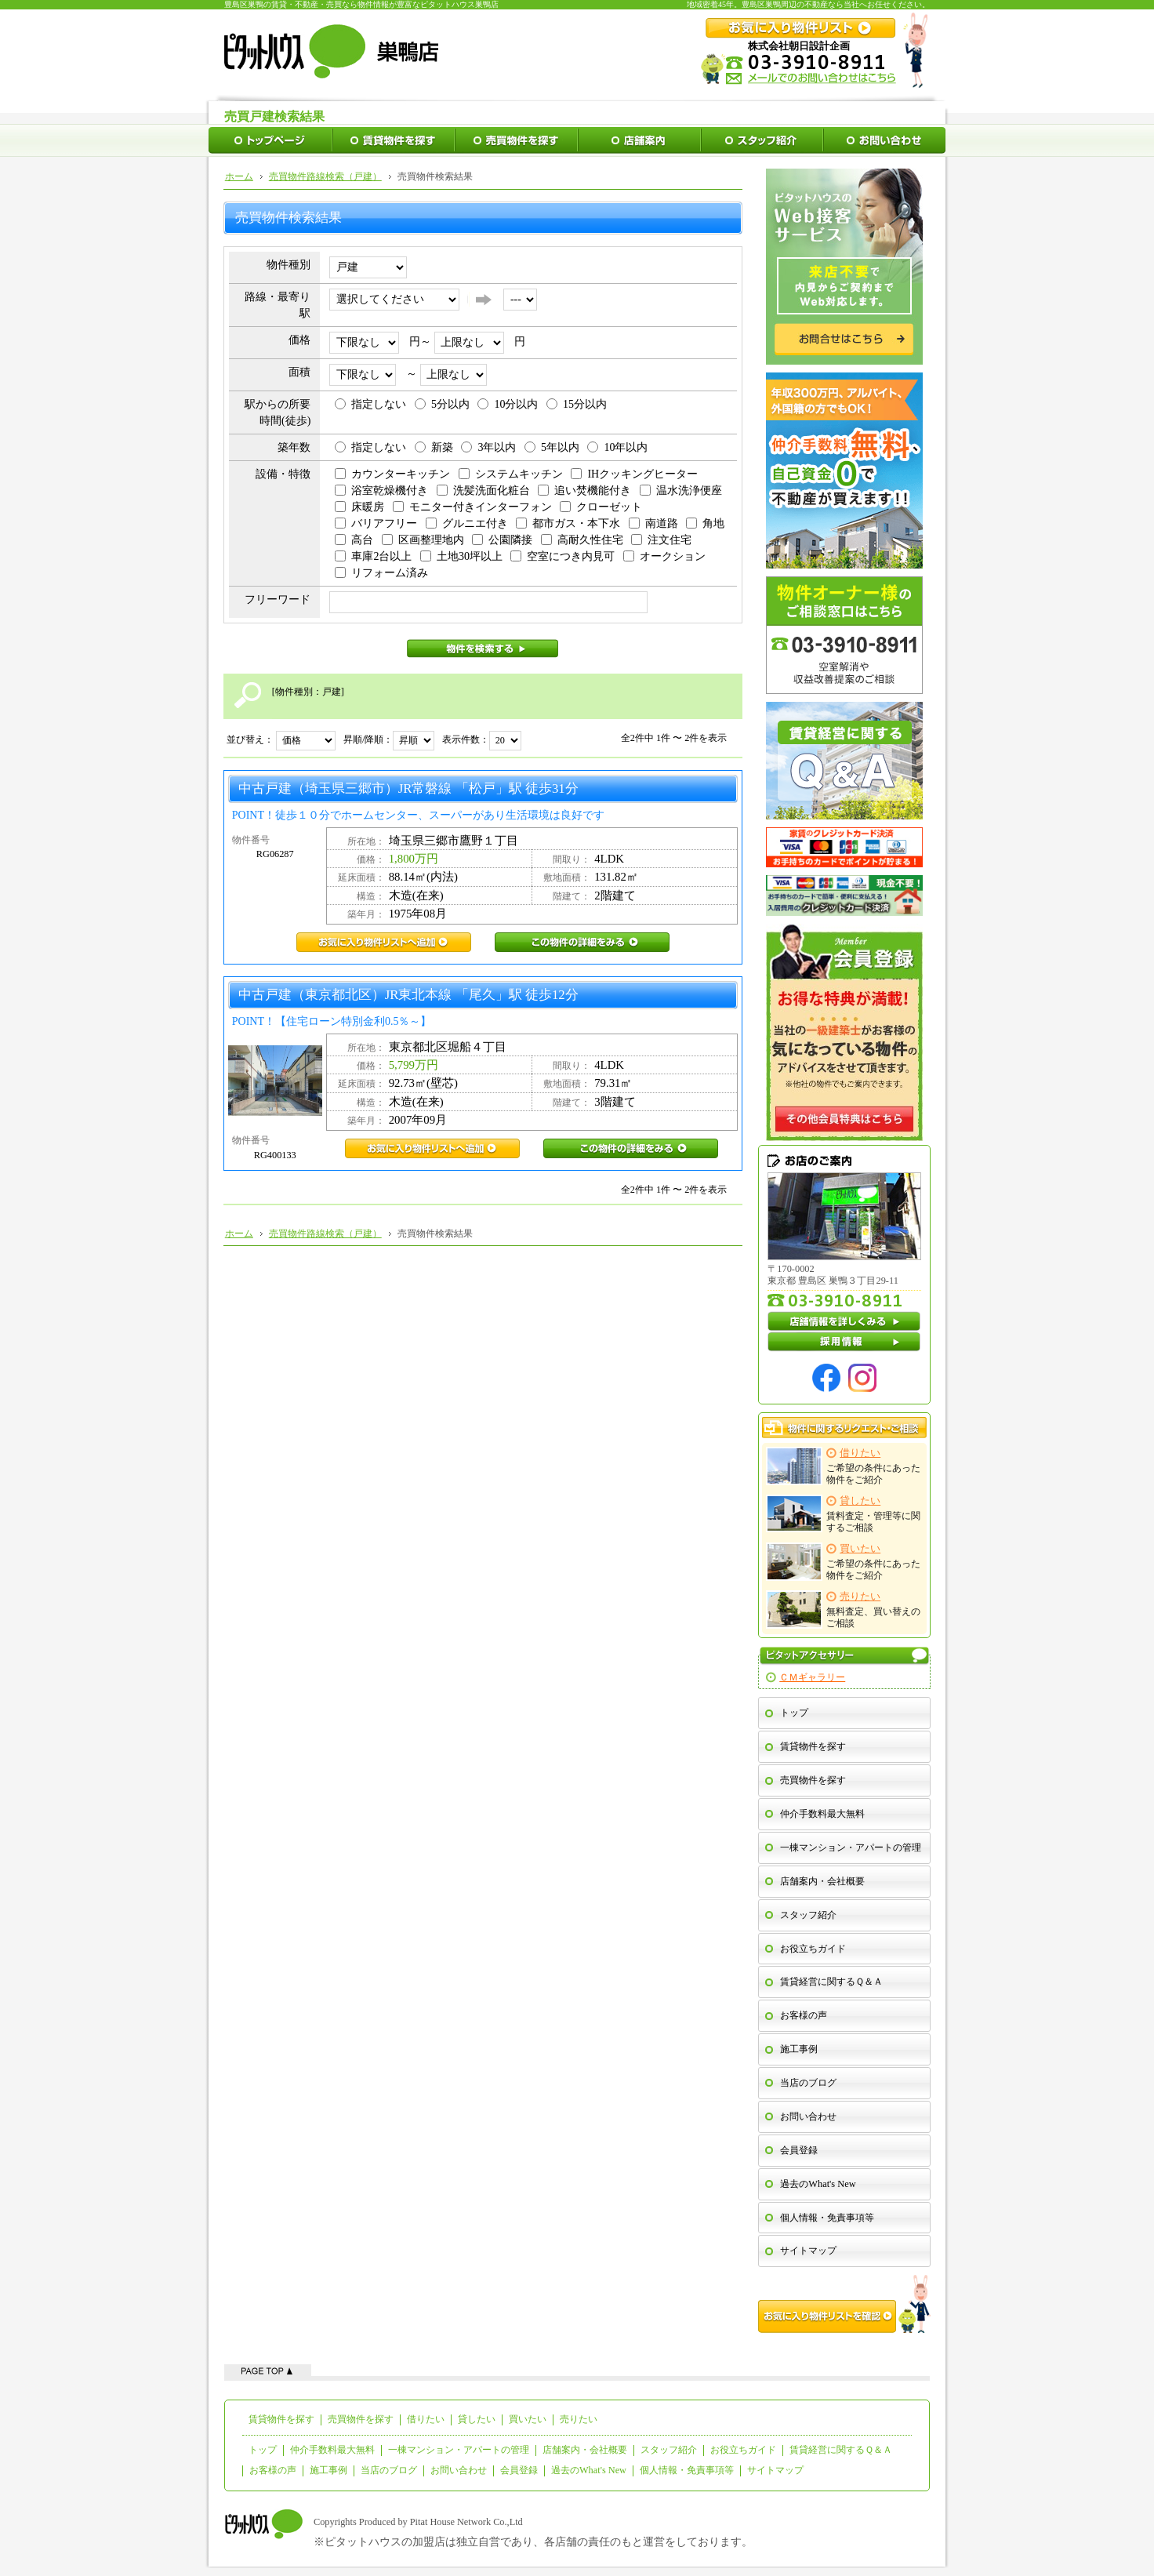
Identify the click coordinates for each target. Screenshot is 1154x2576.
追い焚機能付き (584, 490)
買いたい (527, 2419)
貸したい (476, 2419)
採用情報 (844, 1342)
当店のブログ (808, 2082)
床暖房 (359, 507)
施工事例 (799, 2049)
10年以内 (617, 447)
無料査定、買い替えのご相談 (844, 1609)
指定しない (370, 404)
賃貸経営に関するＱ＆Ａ (831, 1981)
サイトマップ (808, 2250)
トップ (794, 1712)
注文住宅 (661, 540)
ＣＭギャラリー (812, 1677)
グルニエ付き (467, 523)
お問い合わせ (808, 2116)
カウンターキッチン (392, 474)
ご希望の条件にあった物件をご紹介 (844, 1466)
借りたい (426, 2419)
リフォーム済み (381, 573)
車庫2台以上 (373, 556)
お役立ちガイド (813, 1948)
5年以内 (551, 447)
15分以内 (576, 404)
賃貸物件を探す (813, 1746)
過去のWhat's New (817, 2183)
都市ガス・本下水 (568, 523)
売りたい (578, 2419)
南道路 (653, 523)
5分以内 (442, 404)
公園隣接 (502, 540)
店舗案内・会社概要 (822, 1881)
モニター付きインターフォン (472, 507)
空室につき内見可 (562, 556)
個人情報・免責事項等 (827, 2217)
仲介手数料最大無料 (822, 1813)
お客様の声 (803, 2015)
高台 (354, 540)
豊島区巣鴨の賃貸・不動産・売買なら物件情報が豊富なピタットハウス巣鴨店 (361, 4)
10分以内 (507, 404)
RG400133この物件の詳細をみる (630, 1148)
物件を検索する (482, 648)
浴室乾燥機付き (381, 490)
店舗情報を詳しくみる (844, 1321)
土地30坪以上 (461, 556)
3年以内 (488, 447)
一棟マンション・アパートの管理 (850, 1847)
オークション (664, 556)
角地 (705, 523)
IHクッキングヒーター (634, 474)
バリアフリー (376, 523)
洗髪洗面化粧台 (483, 490)
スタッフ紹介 (808, 1914)
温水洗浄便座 (681, 490)
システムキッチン (511, 474)
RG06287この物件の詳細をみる (582, 942)
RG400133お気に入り (432, 1148)
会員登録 (799, 2150)
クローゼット (601, 507)
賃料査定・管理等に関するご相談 (844, 1514)
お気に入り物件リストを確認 (844, 2304)
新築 (434, 447)
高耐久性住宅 (582, 540)
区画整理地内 (423, 540)
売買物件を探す (813, 1780)
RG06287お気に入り (383, 942)
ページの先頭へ (267, 2370)
